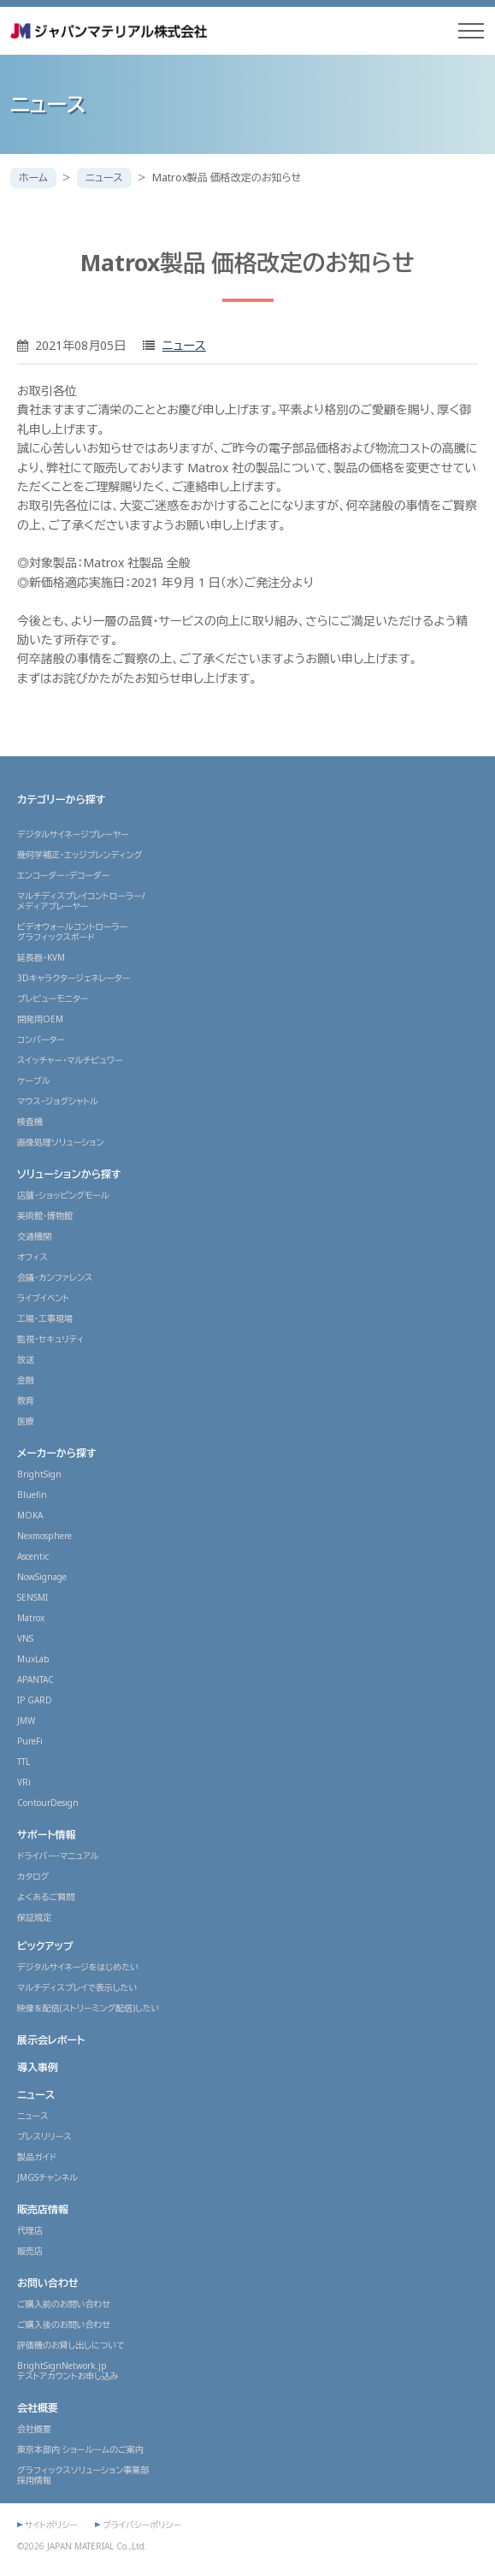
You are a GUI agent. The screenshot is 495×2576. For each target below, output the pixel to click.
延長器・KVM (41, 957)
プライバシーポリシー (142, 2524)
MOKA (30, 1515)
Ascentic (33, 1556)
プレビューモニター (52, 998)
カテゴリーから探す (61, 799)
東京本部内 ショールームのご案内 (80, 2449)
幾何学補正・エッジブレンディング (79, 855)
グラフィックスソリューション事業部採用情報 (83, 2475)
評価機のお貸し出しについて (71, 2345)
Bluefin (32, 1495)
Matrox (30, 1618)
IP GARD (34, 1700)
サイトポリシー (51, 2524)
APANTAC (35, 1679)
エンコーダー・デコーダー (63, 875)
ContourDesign (48, 1803)
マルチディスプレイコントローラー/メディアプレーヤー (81, 901)
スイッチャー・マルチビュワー (70, 1060)
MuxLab (33, 1659)
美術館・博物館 (45, 1216)
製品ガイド (36, 2157)
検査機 (30, 1122)
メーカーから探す (57, 1453)
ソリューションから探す (69, 1174)
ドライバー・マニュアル (58, 1856)
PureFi (30, 1741)
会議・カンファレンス (54, 1277)
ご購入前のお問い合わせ (63, 2304)
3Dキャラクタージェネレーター (73, 978)
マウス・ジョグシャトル (57, 1101)
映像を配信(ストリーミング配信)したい (88, 2008)
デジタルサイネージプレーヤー (73, 834)
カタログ (33, 1876)
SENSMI (32, 1597)
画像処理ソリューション (60, 1142)
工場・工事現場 (45, 1318)
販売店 (30, 2251)
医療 (25, 1421)
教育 (25, 1400)
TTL (23, 1762)
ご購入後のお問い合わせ (63, 2324)
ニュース (104, 177)
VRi (24, 1782)
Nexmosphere (44, 1536)
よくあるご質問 (45, 1897)
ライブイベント (43, 1298)
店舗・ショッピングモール (63, 1195)
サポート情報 (46, 1834)
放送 (25, 1359)
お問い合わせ (48, 2283)
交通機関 (34, 1236)
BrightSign (39, 1474)
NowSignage (42, 1577)
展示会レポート (51, 2040)
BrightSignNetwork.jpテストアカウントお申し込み (68, 2371)
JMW (26, 1720)
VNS (25, 1638)
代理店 (30, 2230)
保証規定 (34, 1917)
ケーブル (33, 1081)
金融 (25, 1380)
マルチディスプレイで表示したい (77, 1987)
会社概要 (37, 2408)
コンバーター (41, 1039)
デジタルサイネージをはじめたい (77, 1967)
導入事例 (37, 2067)
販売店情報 (42, 2209)
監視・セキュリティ (50, 1339)
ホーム (33, 177)
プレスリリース (44, 2136)
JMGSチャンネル (47, 2177)
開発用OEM (40, 1019)
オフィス (32, 1257)
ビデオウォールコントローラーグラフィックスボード (72, 932)
